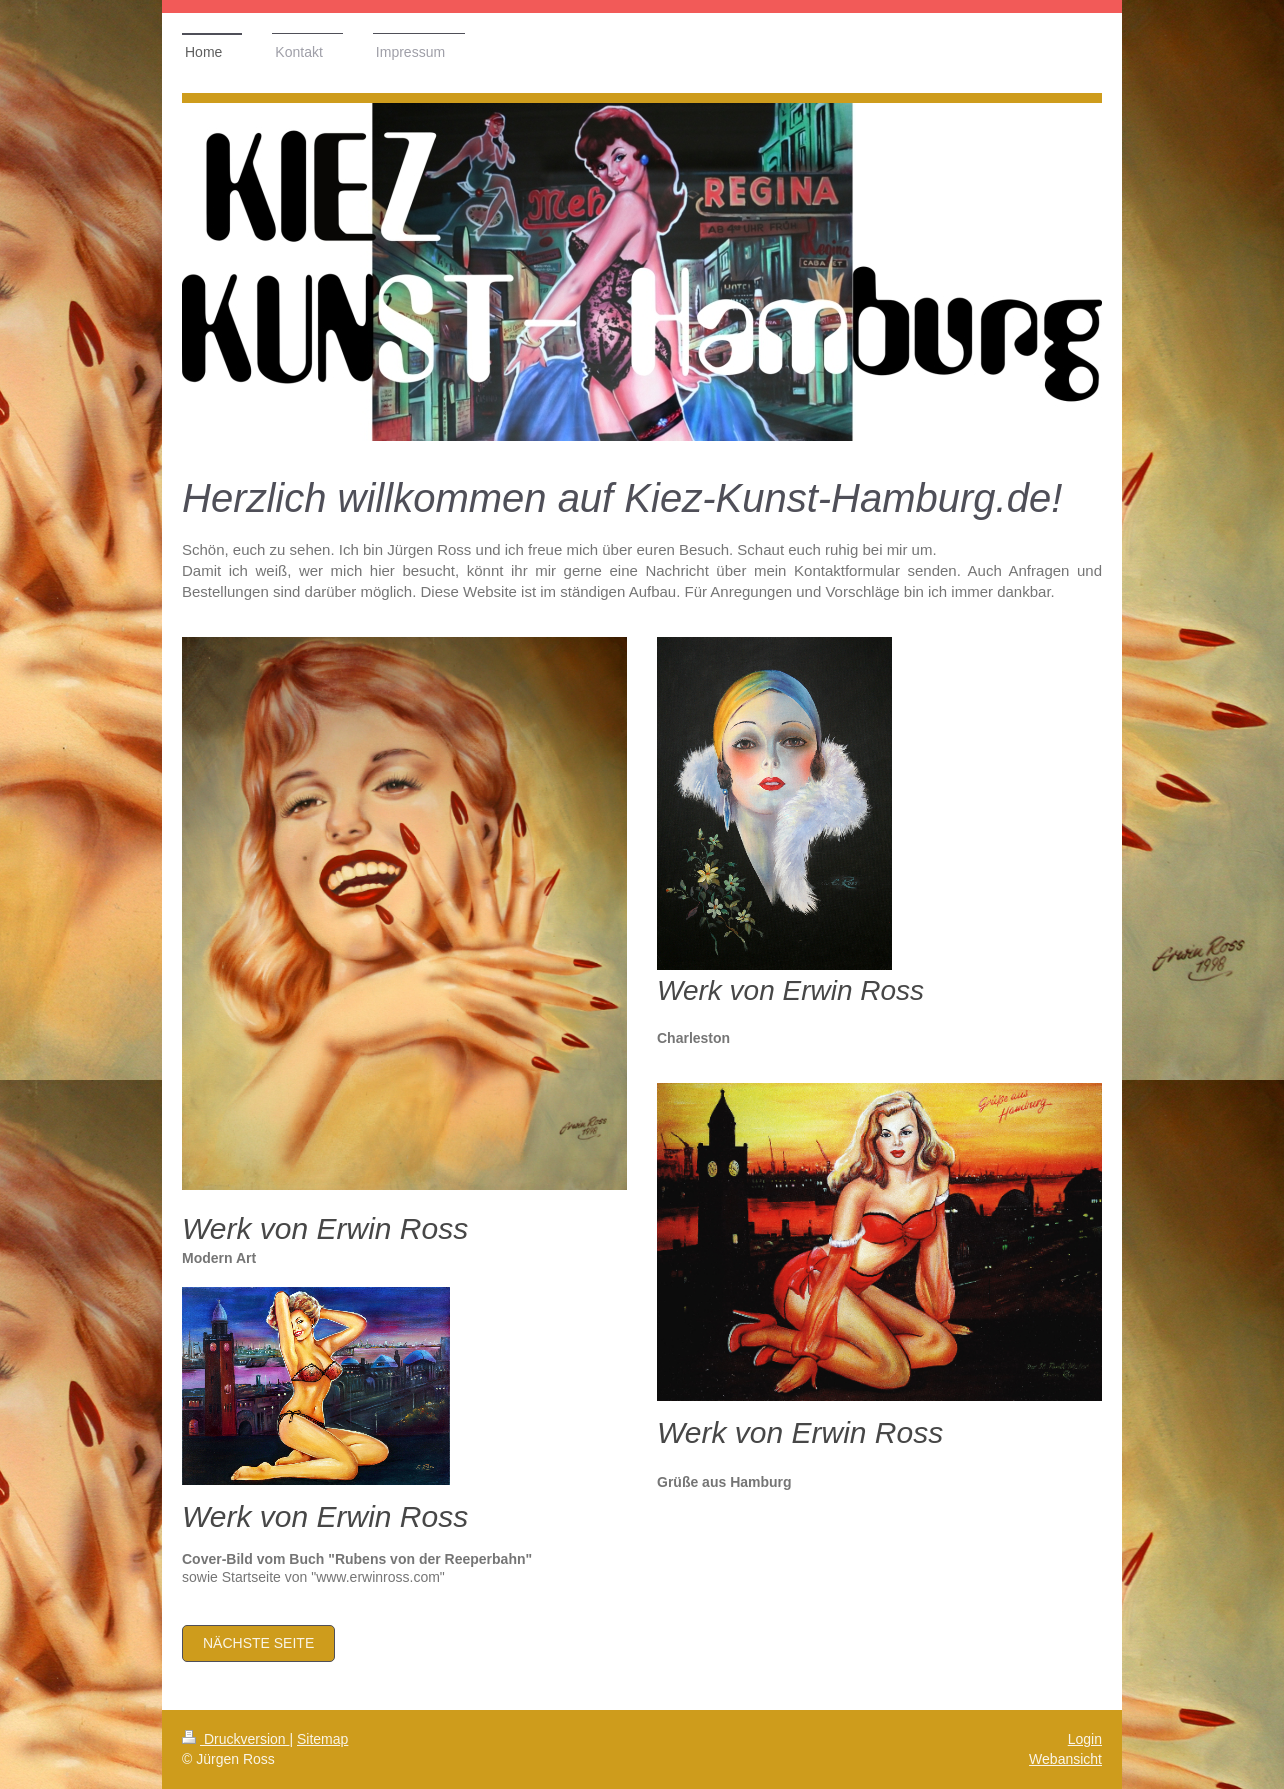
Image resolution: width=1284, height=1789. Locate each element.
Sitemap (322, 1739)
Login (1085, 1739)
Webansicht (1065, 1759)
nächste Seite (258, 1643)
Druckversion (235, 1739)
